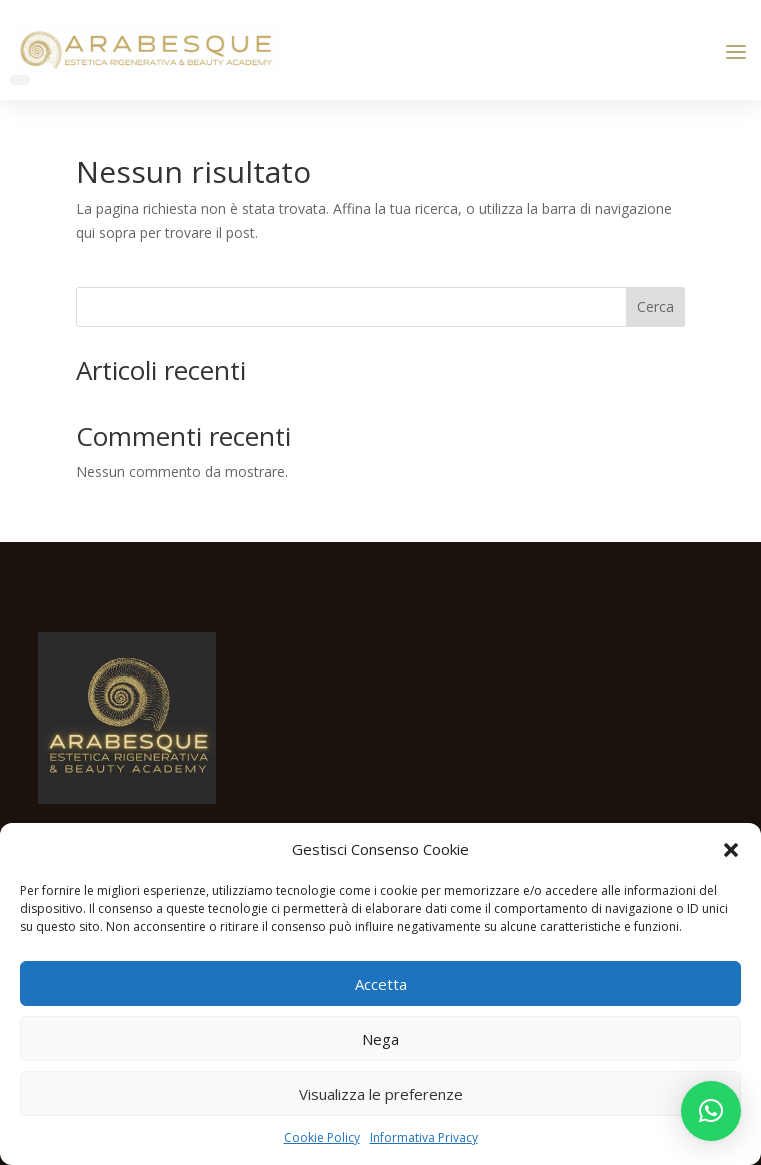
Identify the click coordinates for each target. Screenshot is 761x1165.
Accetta (381, 984)
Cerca (655, 306)
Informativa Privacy (424, 1137)
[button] (731, 850)
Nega (380, 1039)
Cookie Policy (322, 1137)
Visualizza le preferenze (381, 1094)
